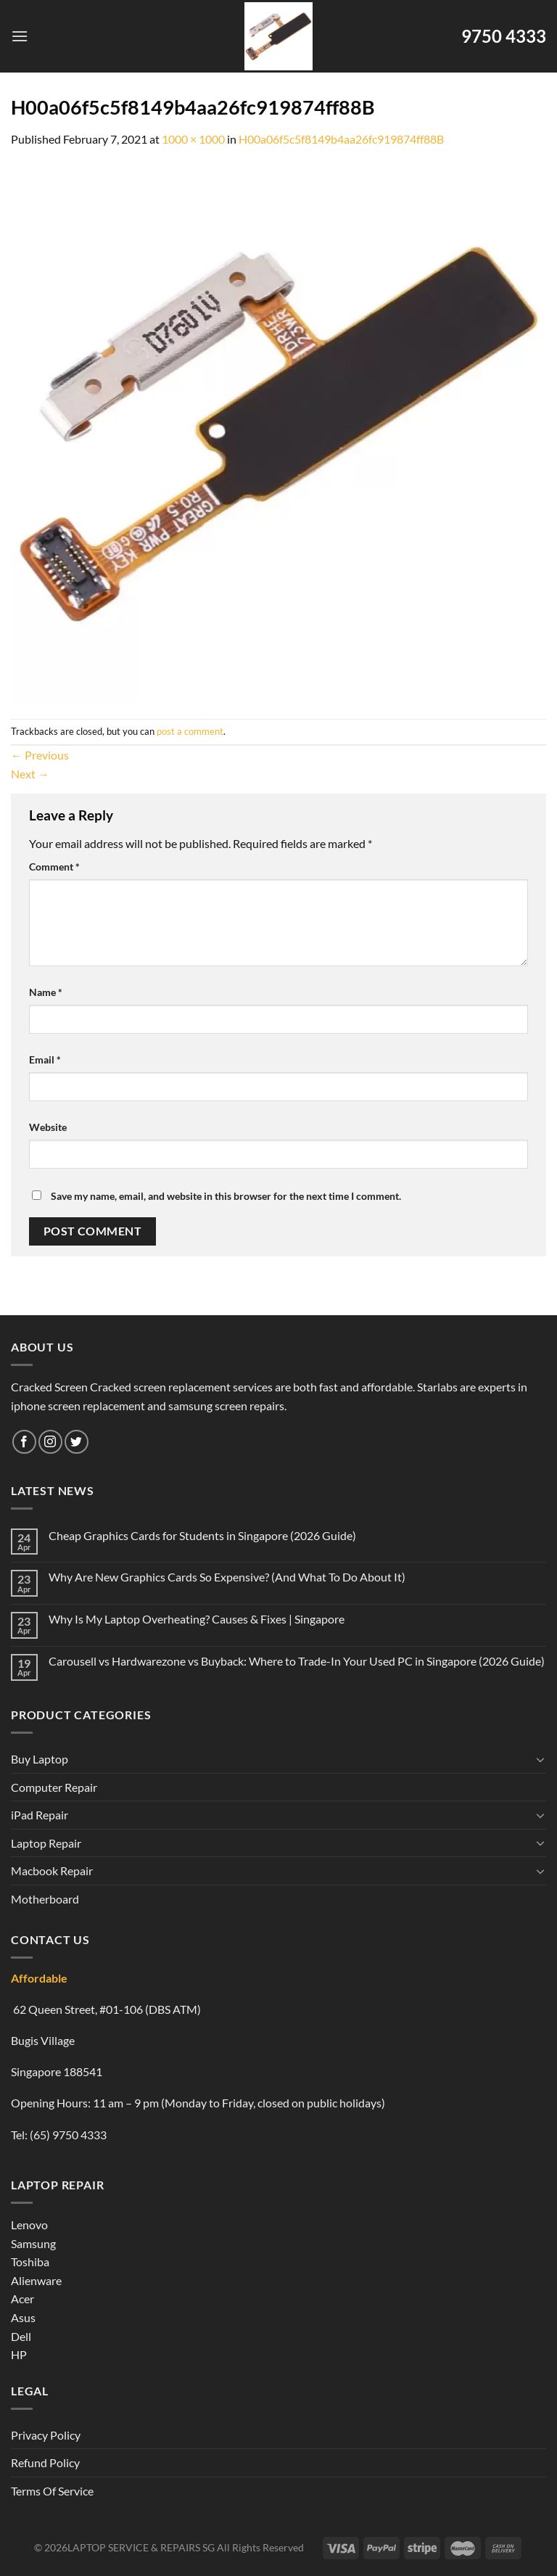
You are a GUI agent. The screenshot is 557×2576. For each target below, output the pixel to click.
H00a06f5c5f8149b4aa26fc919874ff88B (341, 139)
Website (48, 1127)
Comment (54, 866)
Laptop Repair (46, 1843)
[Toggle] (540, 1759)
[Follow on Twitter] (76, 1442)
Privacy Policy (46, 2435)
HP (19, 2354)
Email (45, 1059)
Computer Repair (54, 1787)
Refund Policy (45, 2462)
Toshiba (30, 2261)
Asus (23, 2317)
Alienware (36, 2280)
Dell (21, 2336)
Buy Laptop (39, 1759)
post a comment (190, 731)
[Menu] (19, 36)
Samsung (33, 2243)
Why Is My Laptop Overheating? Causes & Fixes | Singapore (196, 1619)
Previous (40, 755)
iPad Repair (39, 1815)
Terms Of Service (52, 2491)
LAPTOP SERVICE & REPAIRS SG (141, 2547)
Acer (22, 2298)
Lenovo (29, 2224)
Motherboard (45, 1899)
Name (45, 992)
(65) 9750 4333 (68, 2134)
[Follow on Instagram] (50, 1442)
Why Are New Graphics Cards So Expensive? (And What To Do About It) (227, 1577)
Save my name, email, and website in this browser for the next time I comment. (226, 1196)
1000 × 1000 (193, 139)
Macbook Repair (52, 1870)
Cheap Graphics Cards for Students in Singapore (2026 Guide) (202, 1535)
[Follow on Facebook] (24, 1442)
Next (30, 774)
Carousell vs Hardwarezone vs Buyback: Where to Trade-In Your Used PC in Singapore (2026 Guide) (297, 1661)
